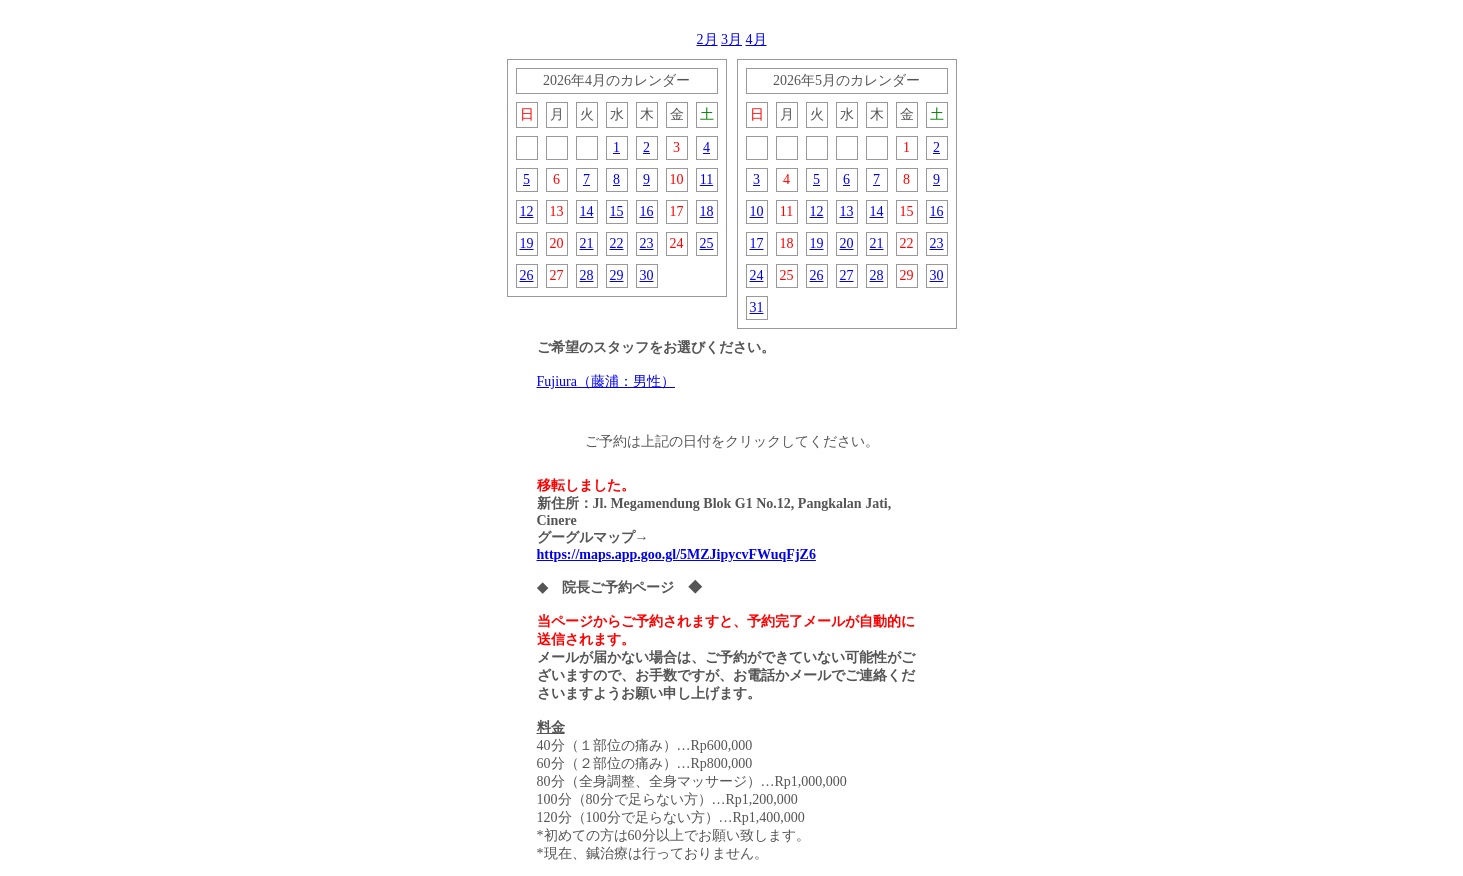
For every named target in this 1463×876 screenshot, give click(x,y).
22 (617, 243)
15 (617, 211)
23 (647, 243)
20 (847, 243)
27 (847, 275)
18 (707, 211)
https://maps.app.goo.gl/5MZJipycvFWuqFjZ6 (676, 554)
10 (757, 211)
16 (647, 211)
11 (706, 179)
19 (527, 243)
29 (617, 275)
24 (757, 275)
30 (647, 275)
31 (757, 307)
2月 (707, 39)
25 (707, 243)
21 (587, 243)
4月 (756, 39)
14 (587, 211)
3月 (731, 39)
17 (757, 243)
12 (527, 211)
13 (847, 211)
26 (527, 275)
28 (587, 275)
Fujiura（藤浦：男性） (606, 381)
